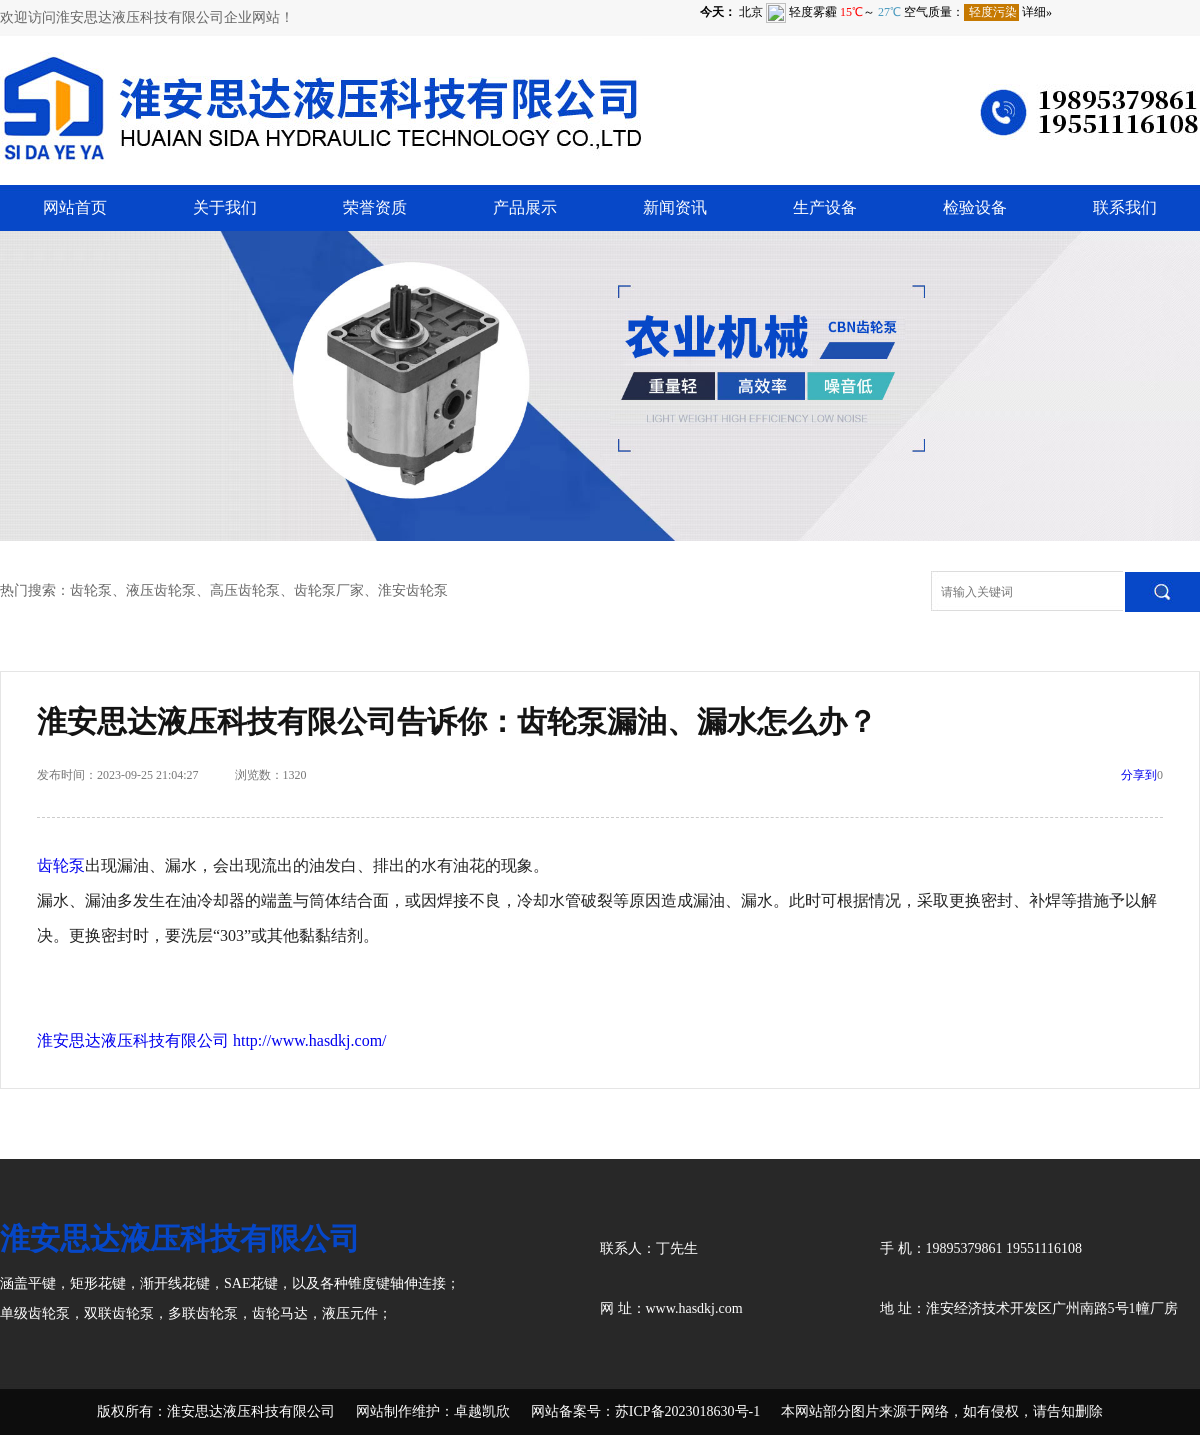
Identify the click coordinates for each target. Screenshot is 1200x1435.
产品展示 (525, 207)
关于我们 (225, 207)
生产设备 (825, 207)
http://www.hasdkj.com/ (310, 1040)
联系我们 (1125, 207)
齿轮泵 (61, 865)
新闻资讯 (675, 207)
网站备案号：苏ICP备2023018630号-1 (645, 1411)
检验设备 (975, 207)
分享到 (1139, 775)
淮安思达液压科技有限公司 (133, 1040)
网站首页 (75, 207)
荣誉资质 (375, 207)
